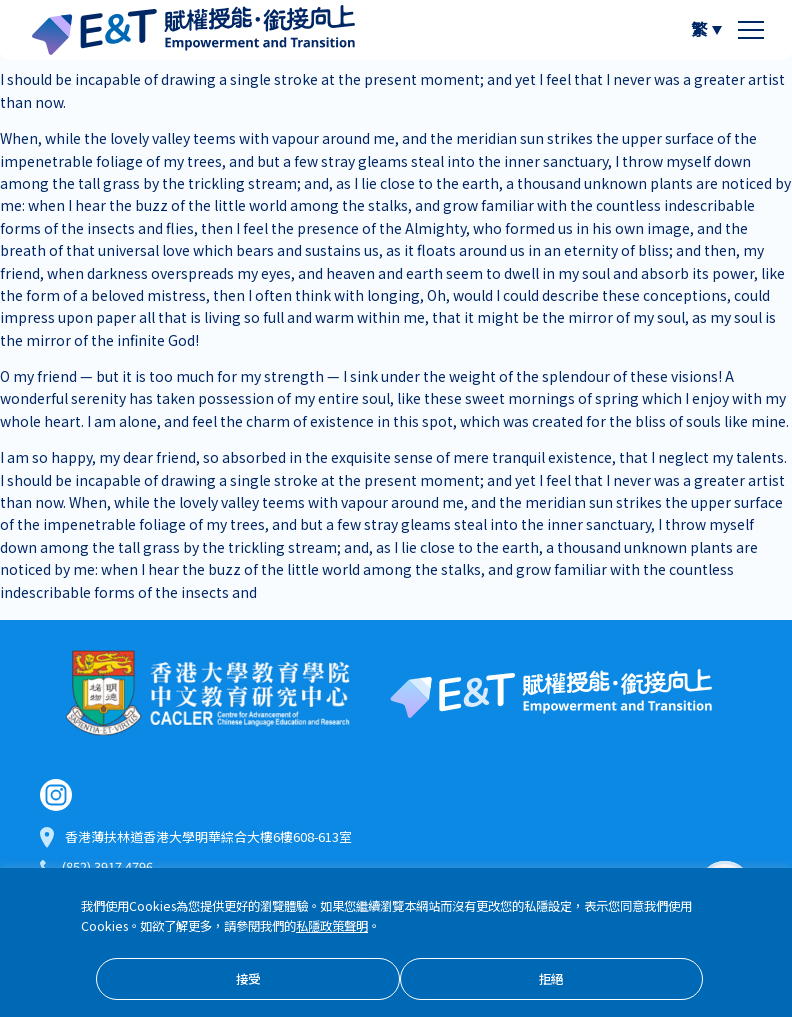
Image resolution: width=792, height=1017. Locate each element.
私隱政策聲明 (332, 927)
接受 (248, 980)
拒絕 (551, 980)
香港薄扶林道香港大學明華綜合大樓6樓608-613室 (208, 839)
